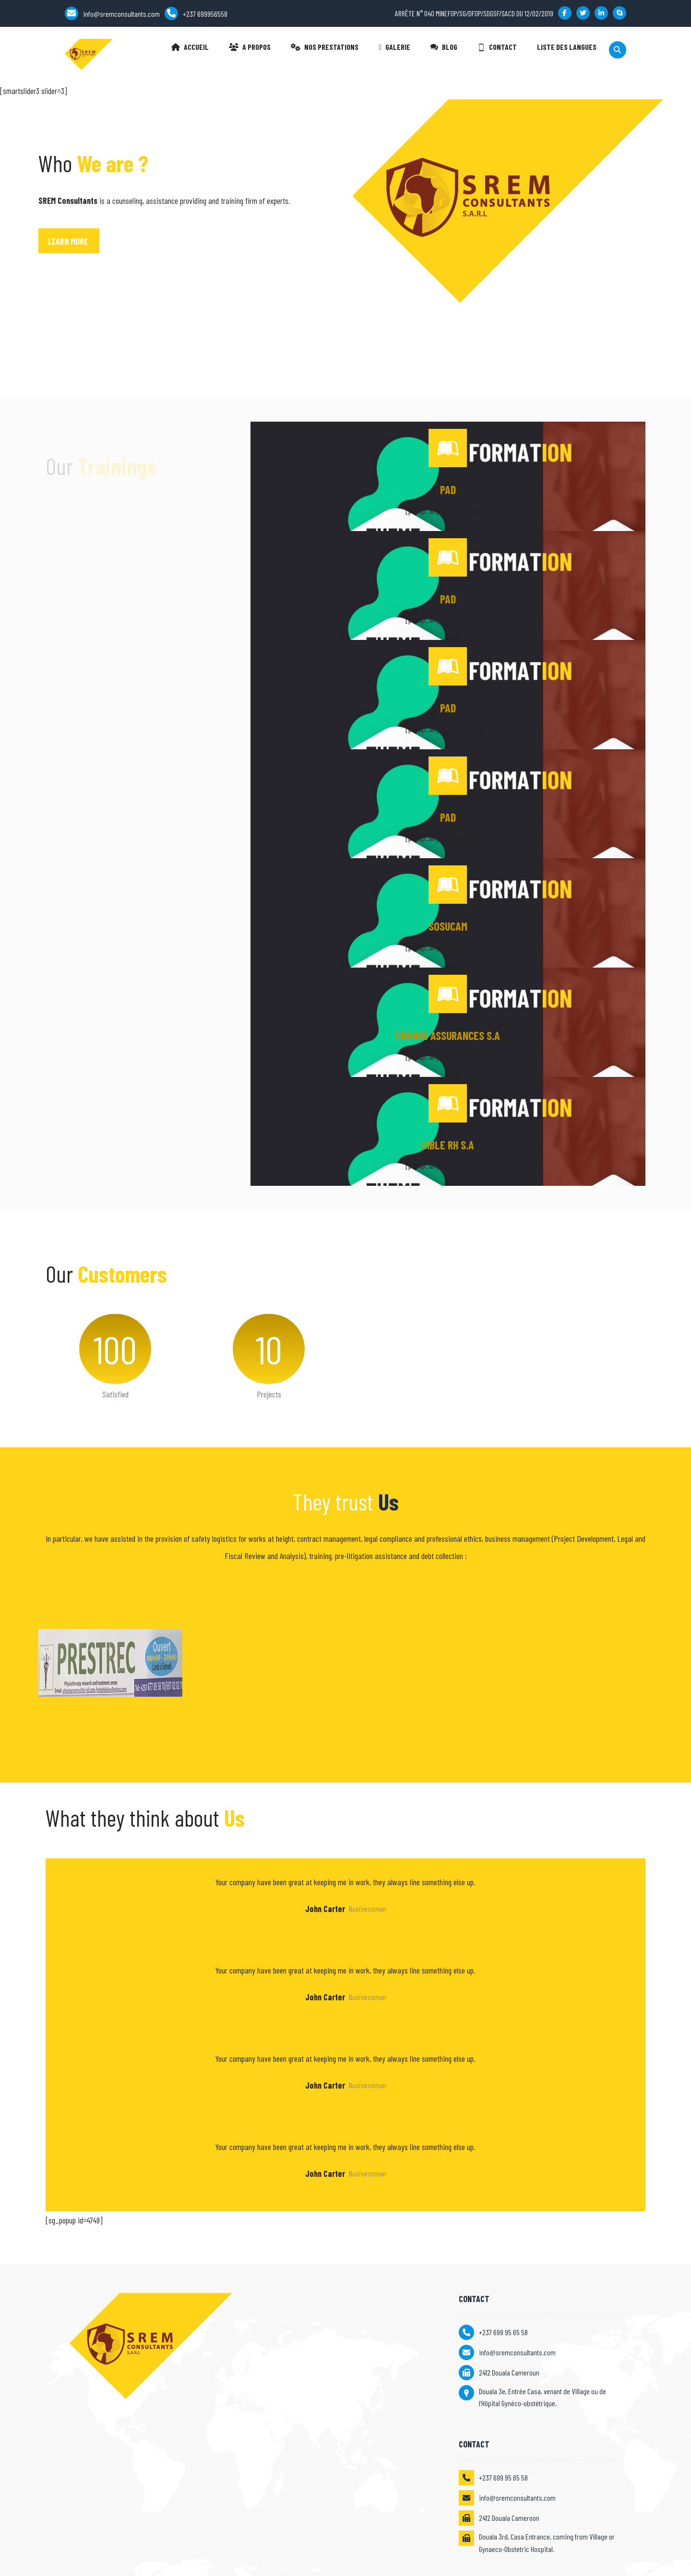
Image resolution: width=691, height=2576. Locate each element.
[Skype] (619, 13)
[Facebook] (565, 13)
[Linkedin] (601, 13)
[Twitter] (583, 13)
